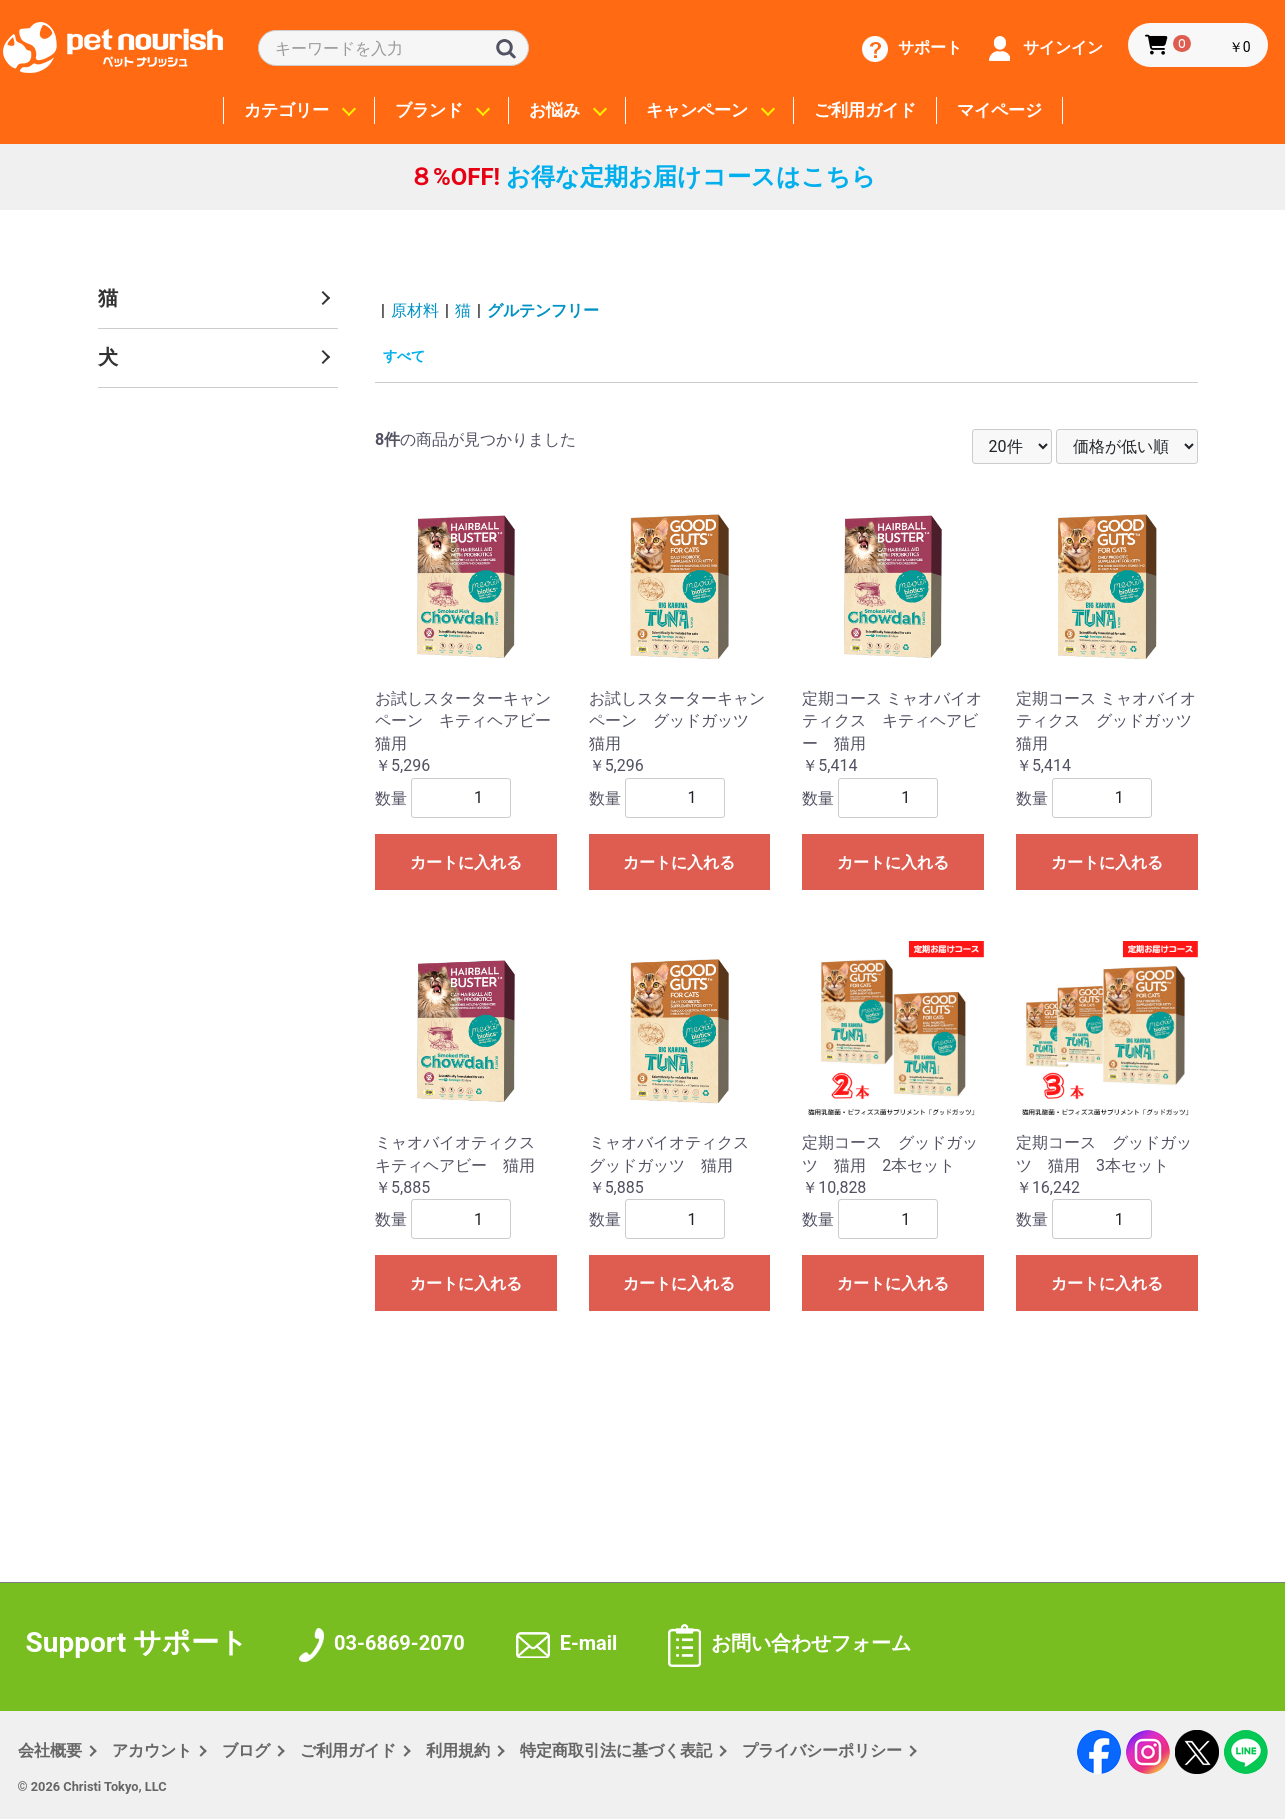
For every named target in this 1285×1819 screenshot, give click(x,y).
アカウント (152, 1750)
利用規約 (458, 1750)
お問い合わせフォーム (789, 1643)
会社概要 (50, 1750)
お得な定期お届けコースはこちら (642, 177)
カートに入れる (466, 862)
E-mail (567, 1643)
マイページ (999, 110)
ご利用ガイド (865, 110)
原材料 (415, 310)
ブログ (246, 1750)
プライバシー (822, 1750)
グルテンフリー (543, 310)
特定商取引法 (616, 1750)
